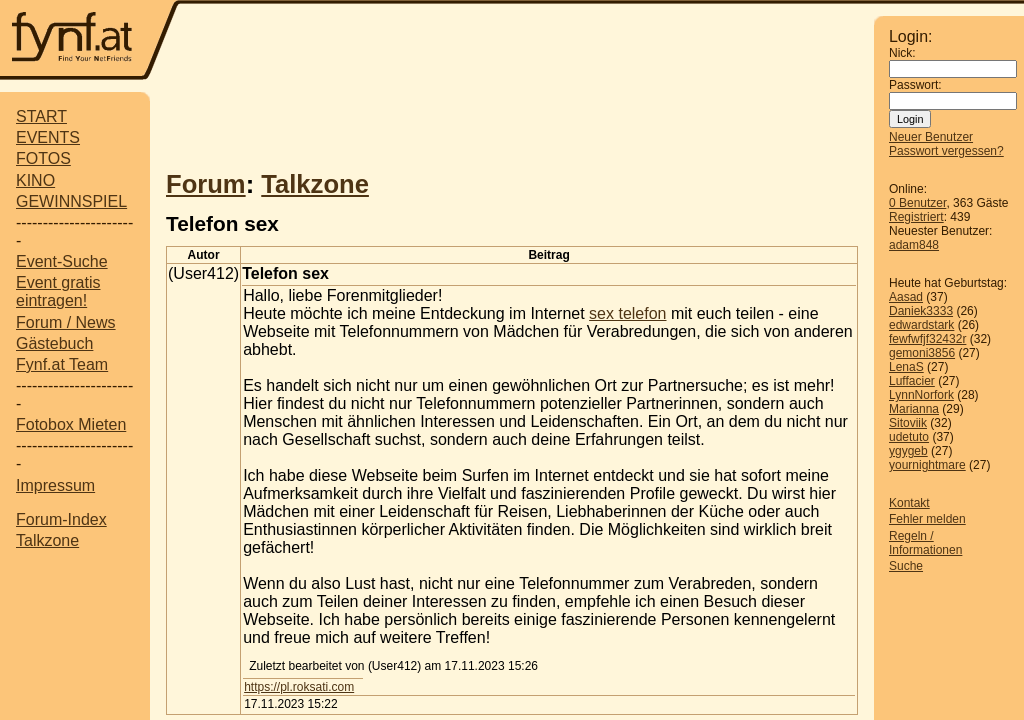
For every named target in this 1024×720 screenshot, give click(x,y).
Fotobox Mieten (71, 424)
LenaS (906, 367)
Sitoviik (908, 423)
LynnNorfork (921, 395)
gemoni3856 (922, 353)
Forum (206, 184)
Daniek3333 (921, 311)
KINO (35, 180)
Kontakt (909, 503)
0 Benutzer (917, 203)
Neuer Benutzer (931, 137)
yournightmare (927, 465)
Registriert (916, 217)
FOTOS (43, 158)
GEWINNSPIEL (71, 201)
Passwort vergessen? (946, 151)
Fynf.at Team (62, 364)
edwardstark (921, 325)
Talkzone (47, 540)
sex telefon (627, 313)
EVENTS (48, 137)
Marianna (914, 409)
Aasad (906, 297)
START (41, 116)
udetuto (909, 437)
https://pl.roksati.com (299, 687)
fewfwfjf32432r (927, 339)
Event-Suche (62, 261)
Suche (906, 566)
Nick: (902, 53)
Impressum (55, 485)
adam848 (914, 245)
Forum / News (66, 322)
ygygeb (908, 451)
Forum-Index (61, 519)
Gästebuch (54, 343)
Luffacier (912, 381)
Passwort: (915, 85)
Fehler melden (927, 519)
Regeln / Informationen (925, 543)
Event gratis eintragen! (58, 291)
